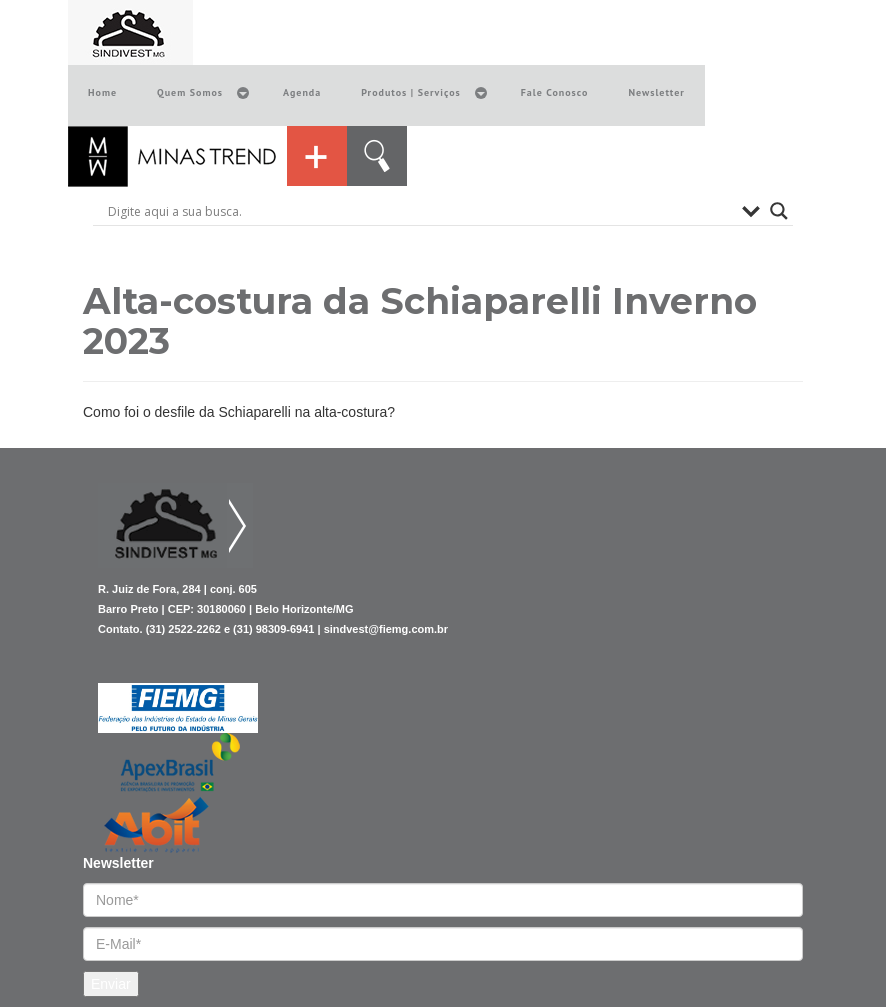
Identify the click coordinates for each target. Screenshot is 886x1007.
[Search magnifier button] (779, 211)
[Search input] (420, 211)
